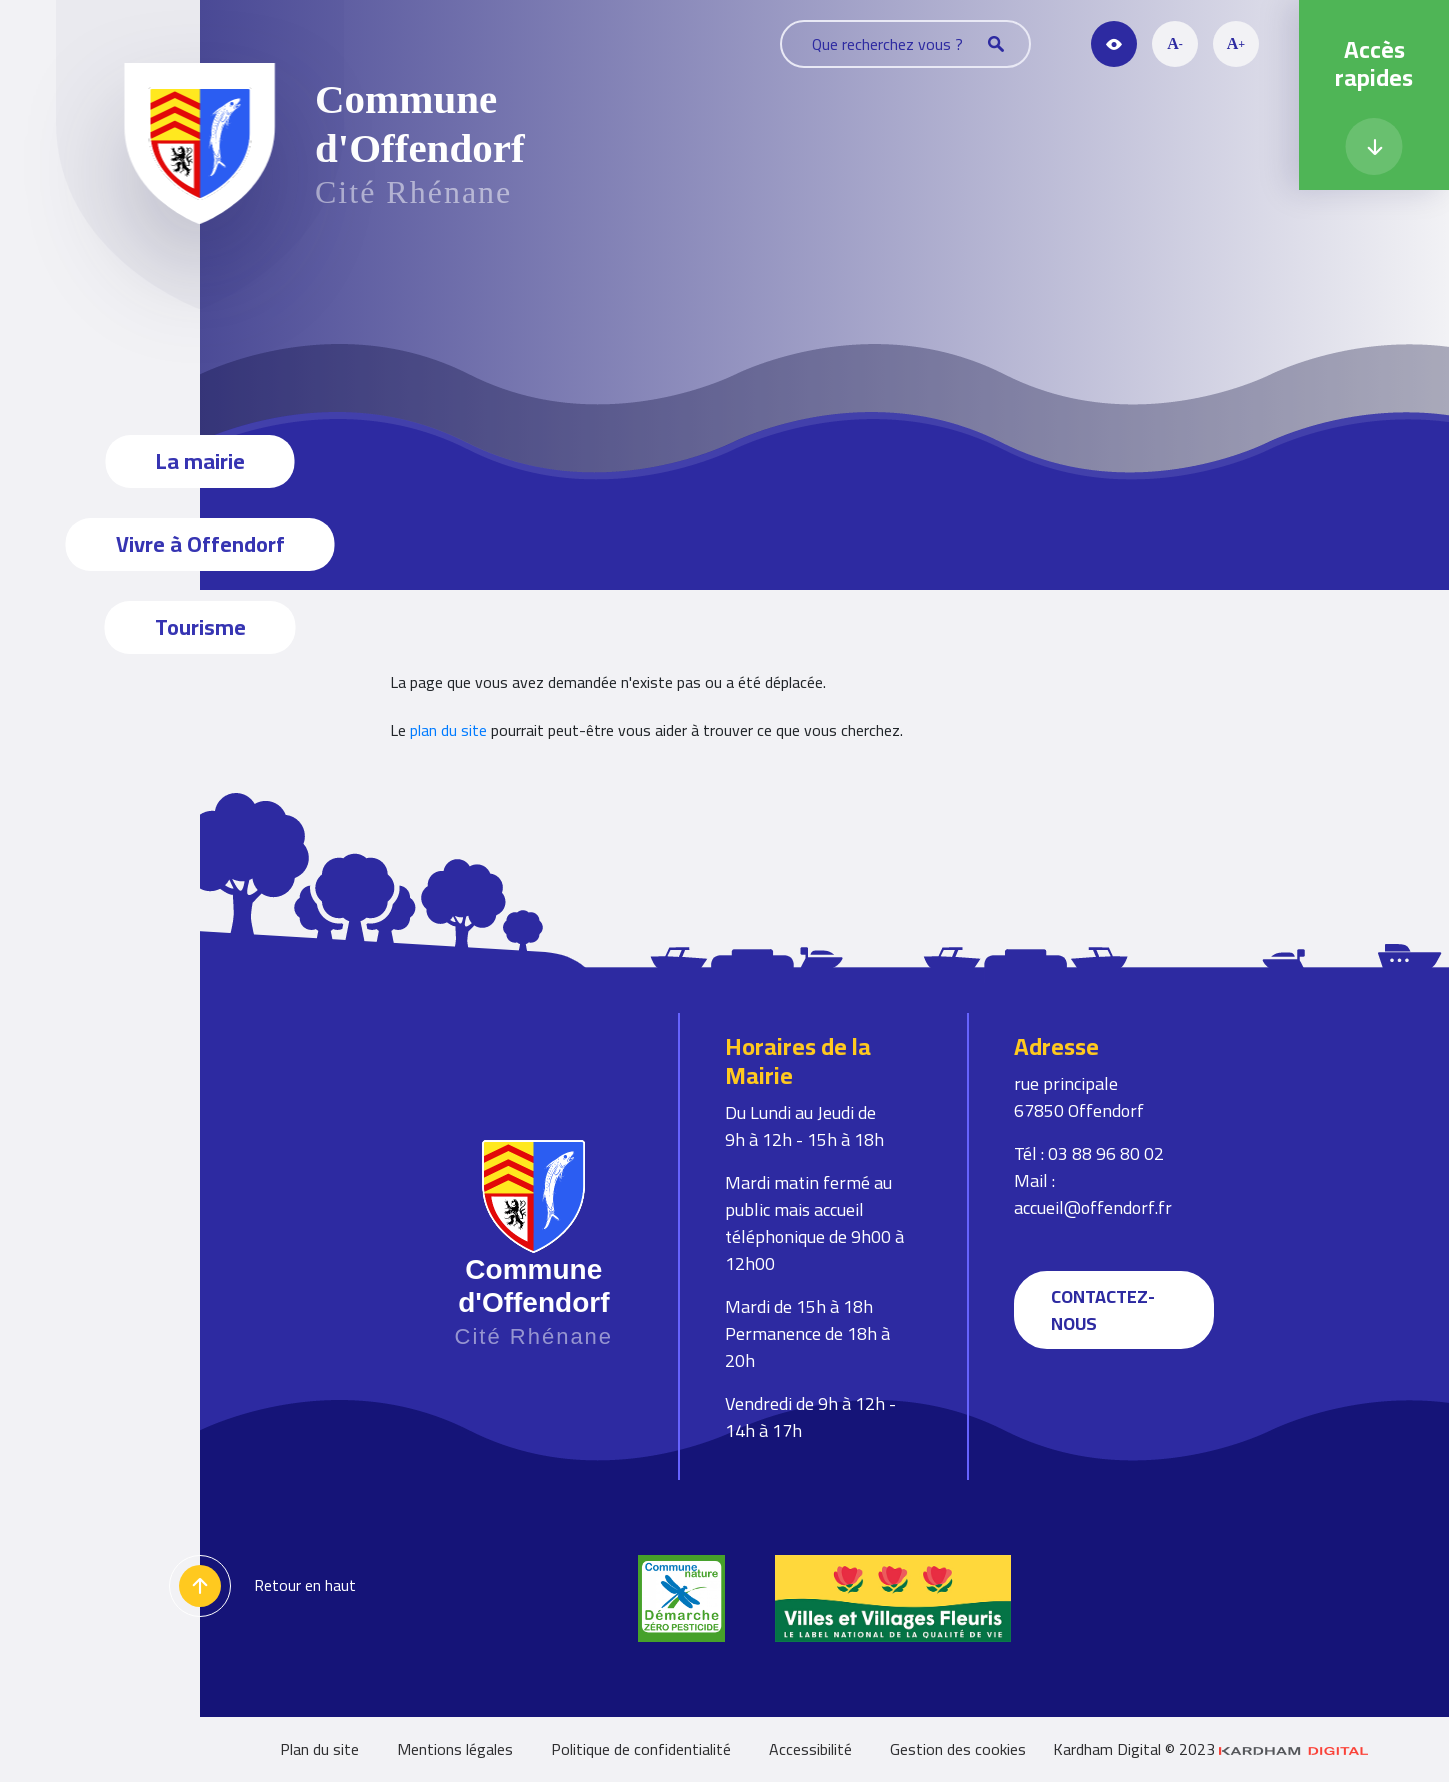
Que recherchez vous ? (908, 44)
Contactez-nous (1103, 1310)
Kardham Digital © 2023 (1211, 1749)
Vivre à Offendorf (200, 544)
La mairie (200, 461)
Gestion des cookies (958, 1749)
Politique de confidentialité (641, 1749)
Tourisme (200, 627)
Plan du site (319, 1749)
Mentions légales (455, 1749)
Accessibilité (810, 1749)
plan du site (448, 730)
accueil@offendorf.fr (1093, 1207)
